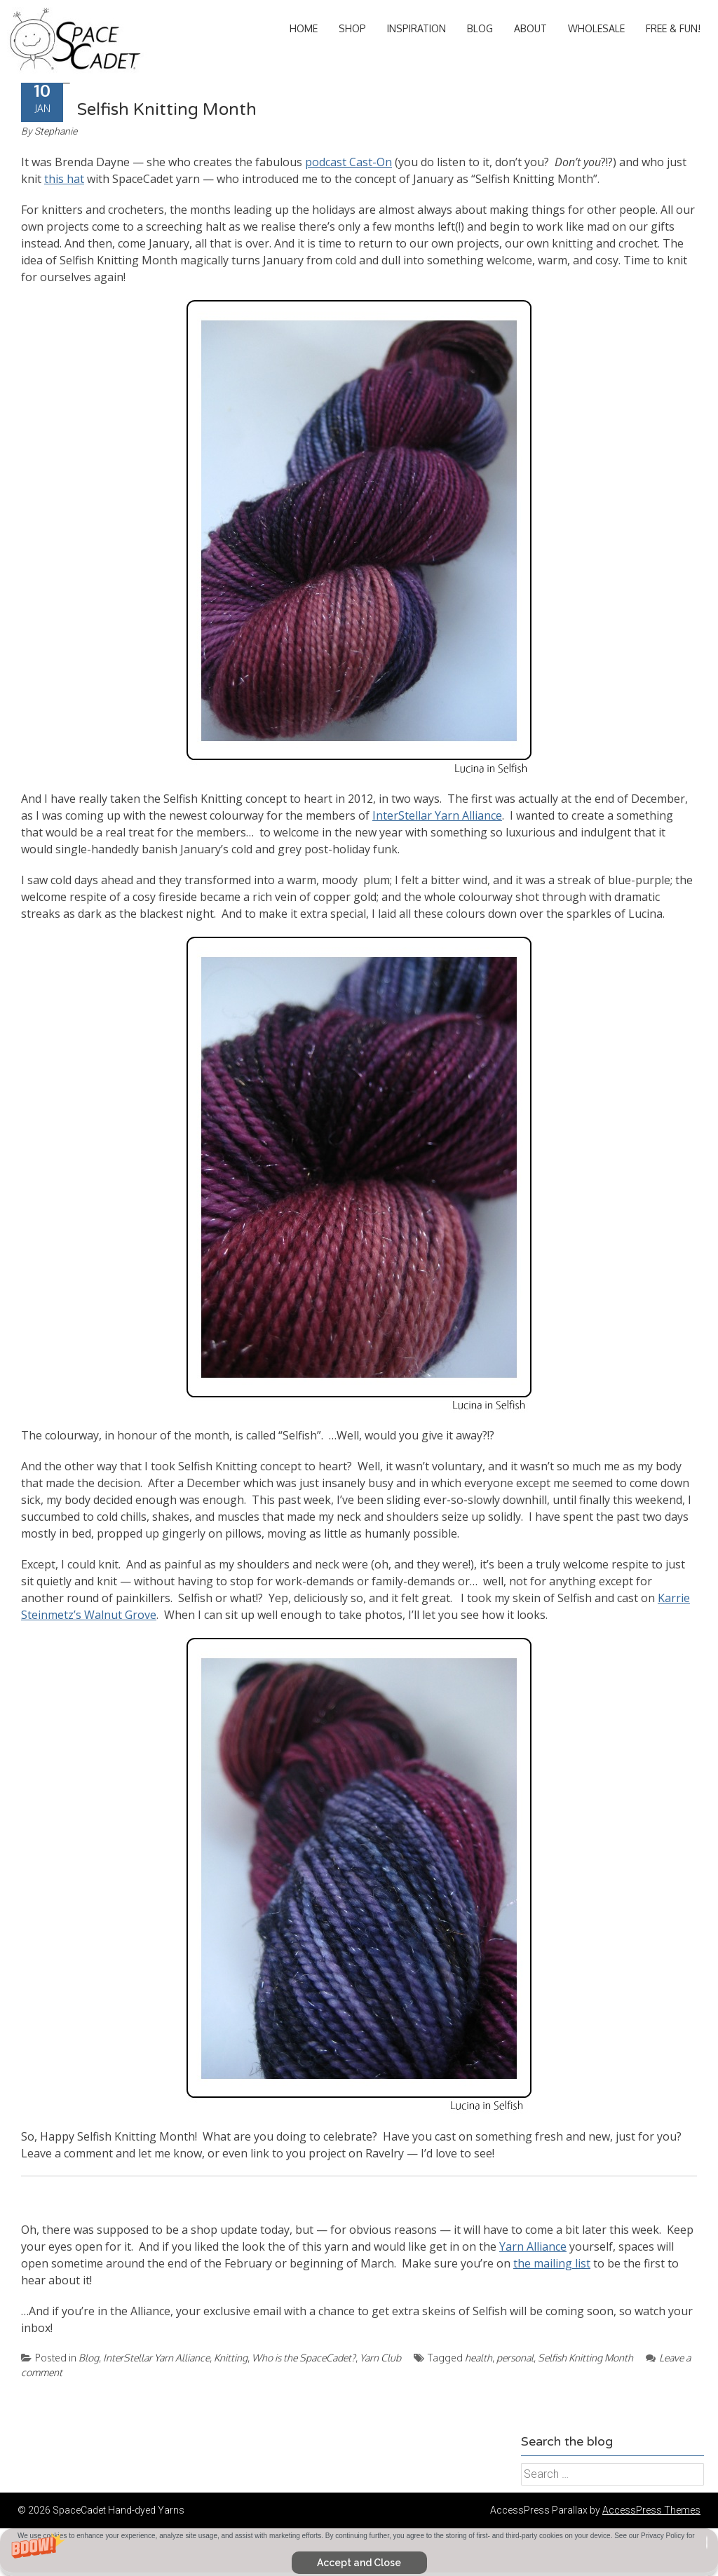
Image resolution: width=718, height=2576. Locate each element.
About (530, 28)
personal (515, 2358)
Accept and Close (359, 2562)
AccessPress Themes (651, 2510)
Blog (480, 28)
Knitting (231, 2358)
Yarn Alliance (533, 2246)
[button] (359, 2552)
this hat (64, 179)
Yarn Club (380, 2358)
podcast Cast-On (348, 162)
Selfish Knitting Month (167, 110)
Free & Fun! (673, 28)
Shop (352, 28)
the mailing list (551, 2263)
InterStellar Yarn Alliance (437, 815)
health (478, 2358)
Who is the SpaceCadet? (303, 2358)
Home (304, 28)
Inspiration (416, 28)
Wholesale (596, 28)
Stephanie (55, 131)
